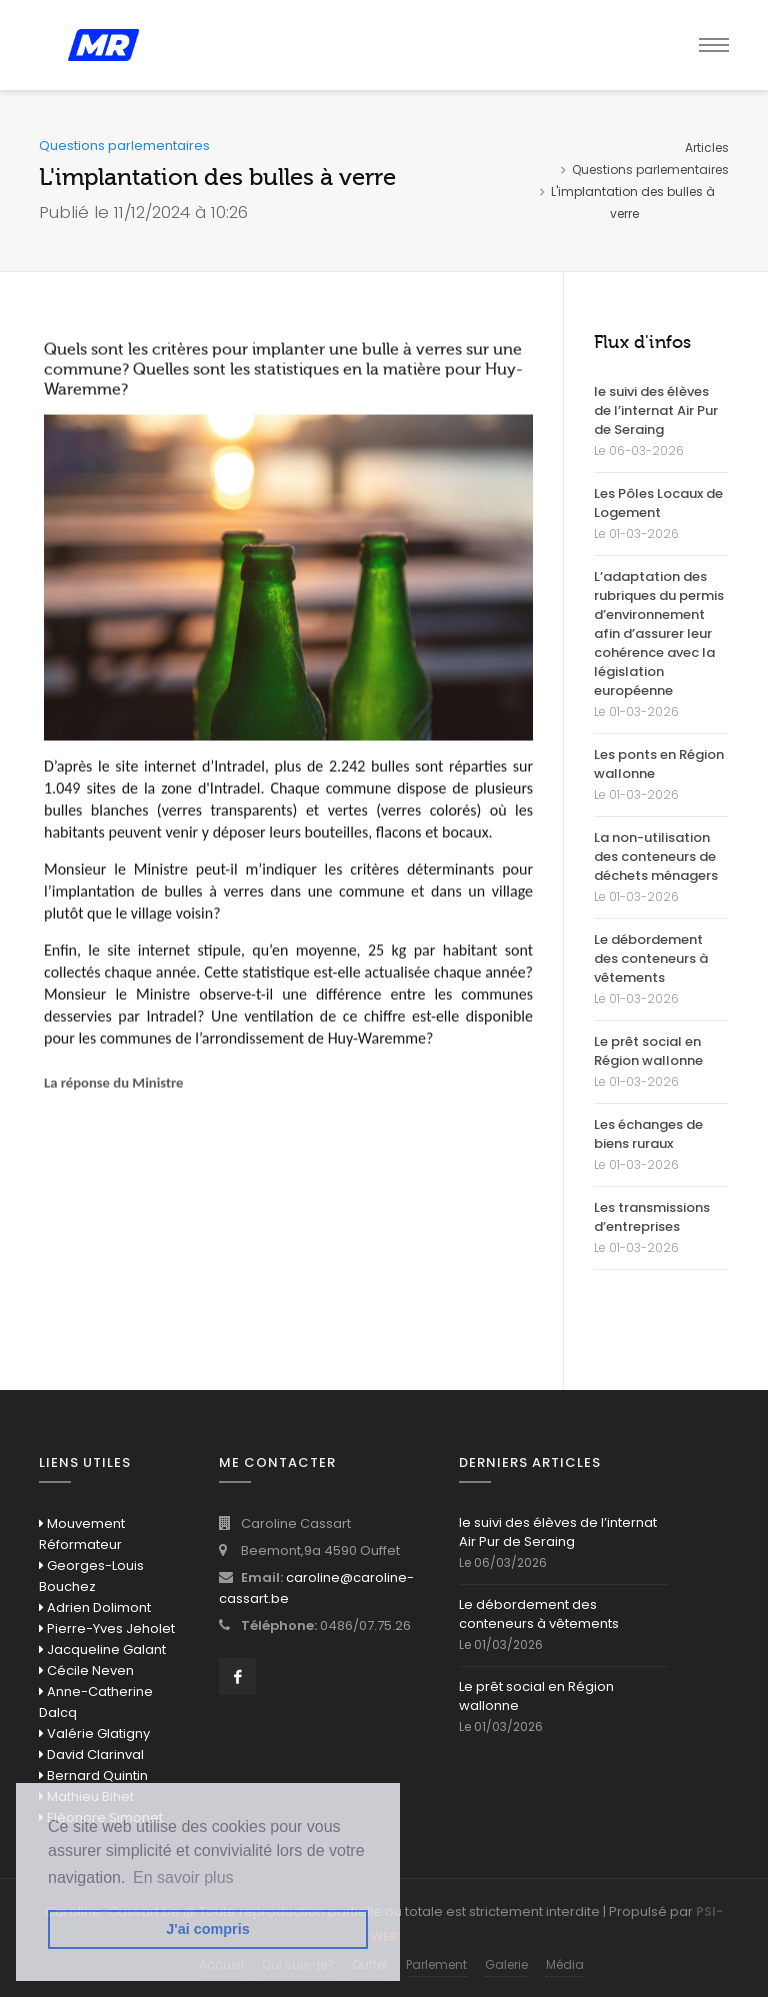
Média (565, 1964)
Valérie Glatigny (94, 1733)
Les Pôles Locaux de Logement (658, 503)
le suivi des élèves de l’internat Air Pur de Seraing (656, 410)
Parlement (436, 1964)
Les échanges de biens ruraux (648, 1134)
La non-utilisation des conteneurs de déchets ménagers (656, 856)
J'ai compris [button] (207, 1929)
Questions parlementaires (650, 169)
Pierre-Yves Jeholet (107, 1628)
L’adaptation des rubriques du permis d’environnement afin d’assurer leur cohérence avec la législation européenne (659, 633)
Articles (707, 147)
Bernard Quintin (93, 1775)
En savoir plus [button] (183, 1877)
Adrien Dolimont (95, 1607)
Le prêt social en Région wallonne (648, 1051)
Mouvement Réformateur (82, 1534)
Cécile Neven (86, 1670)
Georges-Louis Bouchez (91, 1576)
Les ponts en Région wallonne (659, 764)
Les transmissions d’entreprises (652, 1217)
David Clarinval (91, 1754)
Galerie (506, 1964)
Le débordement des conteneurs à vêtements (651, 958)
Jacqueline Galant (102, 1649)
